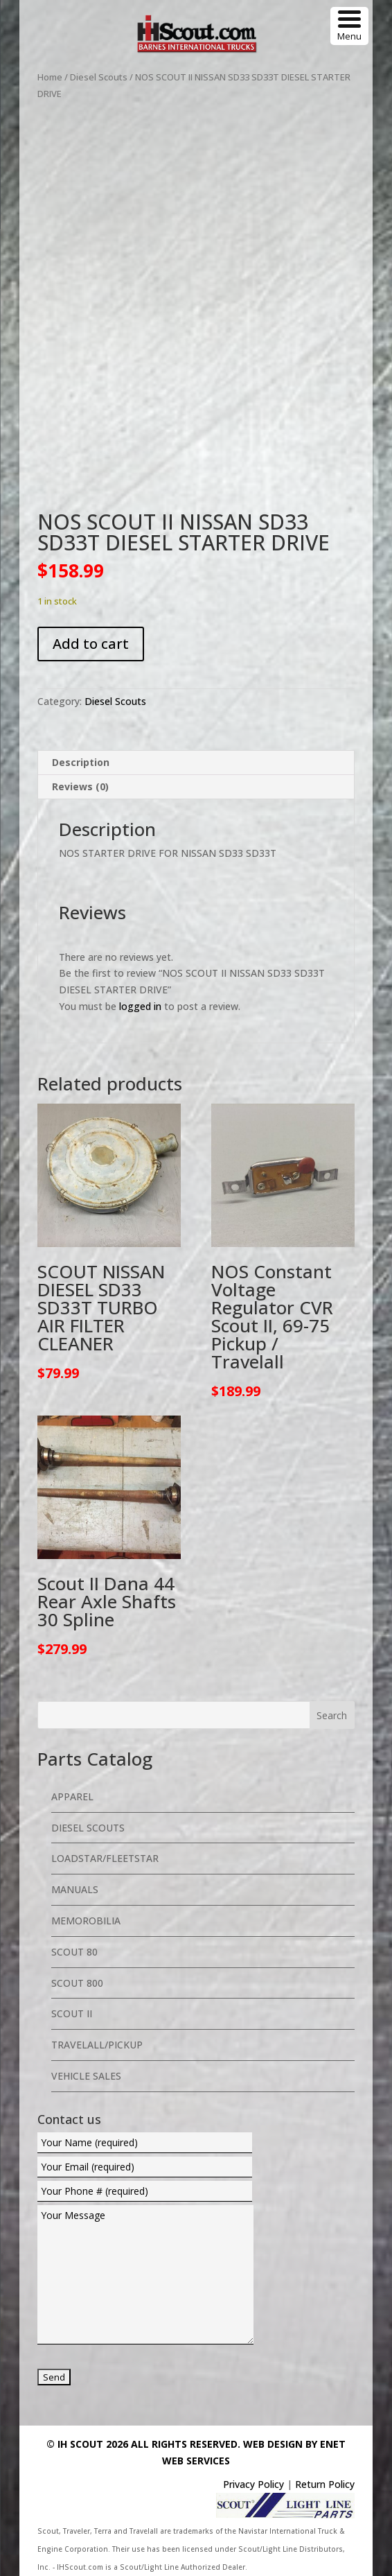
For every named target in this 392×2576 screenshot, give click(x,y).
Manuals (74, 1889)
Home (49, 77)
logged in (140, 1006)
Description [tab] (80, 762)
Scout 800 (77, 1983)
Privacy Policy (253, 2484)
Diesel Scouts (98, 77)
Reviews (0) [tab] (80, 786)
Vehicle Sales (86, 2075)
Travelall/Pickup (97, 2044)
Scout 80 (74, 1951)
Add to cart (91, 643)
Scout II (71, 2013)
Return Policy (325, 2484)
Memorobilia (86, 1920)
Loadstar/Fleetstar (105, 1858)
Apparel (72, 1796)
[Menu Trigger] (349, 26)
